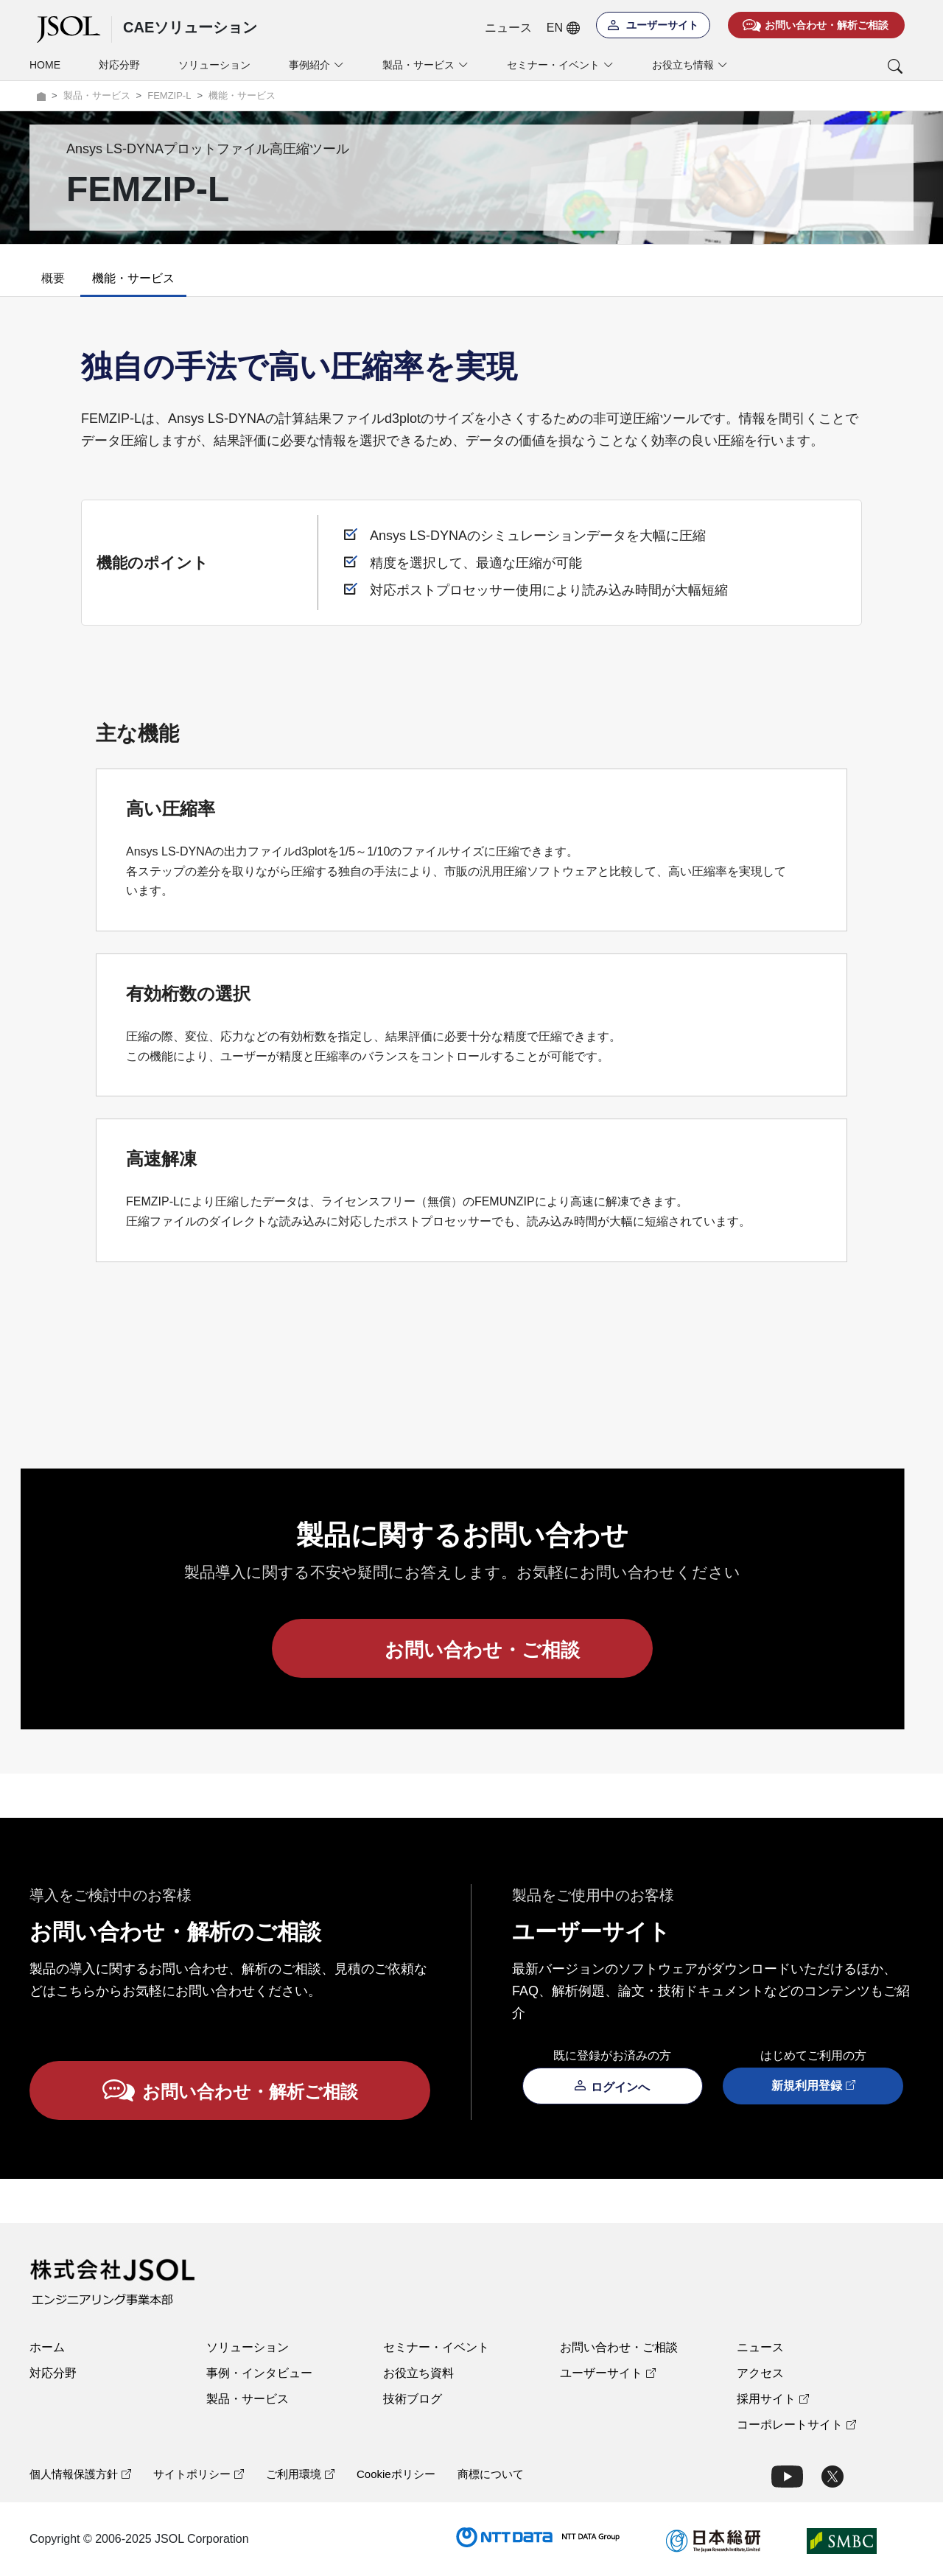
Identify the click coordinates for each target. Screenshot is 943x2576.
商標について (491, 2474)
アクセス (760, 2373)
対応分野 (119, 65)
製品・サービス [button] (425, 65)
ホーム (47, 2347)
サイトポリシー (198, 2474)
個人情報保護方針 (80, 2474)
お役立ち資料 (418, 2373)
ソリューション (214, 65)
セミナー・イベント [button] (560, 65)
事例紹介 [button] (316, 65)
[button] (834, 66)
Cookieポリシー (396, 2474)
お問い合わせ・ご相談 (619, 2347)
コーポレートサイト (796, 2424)
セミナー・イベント (436, 2347)
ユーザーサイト (608, 2373)
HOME (44, 65)
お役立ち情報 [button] (690, 65)
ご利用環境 (300, 2474)
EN (563, 28)
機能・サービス (133, 278)
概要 (53, 278)
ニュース (508, 27)
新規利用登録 (813, 2086)
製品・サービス (247, 2399)
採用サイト (773, 2399)
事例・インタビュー (259, 2373)
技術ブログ (412, 2399)
